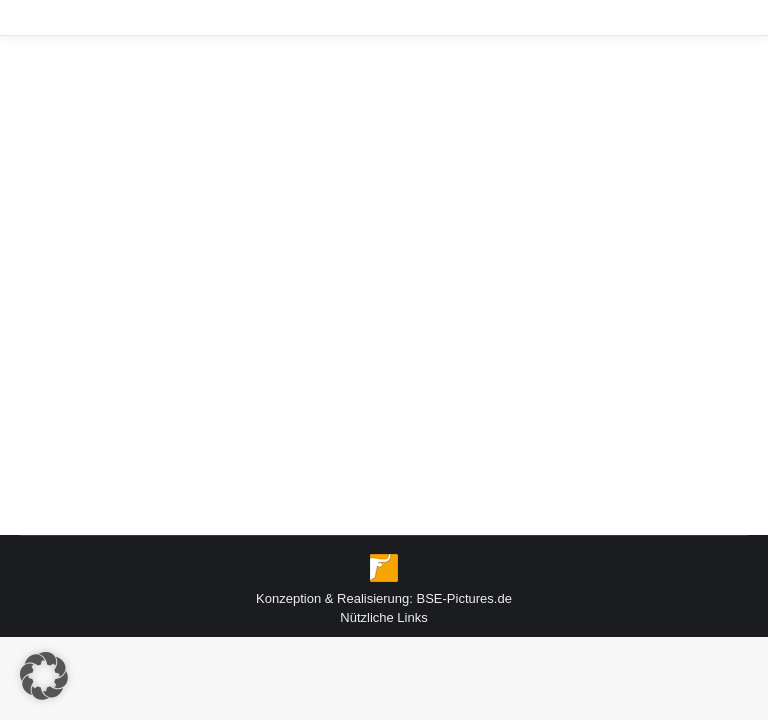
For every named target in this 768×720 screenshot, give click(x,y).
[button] (44, 676)
